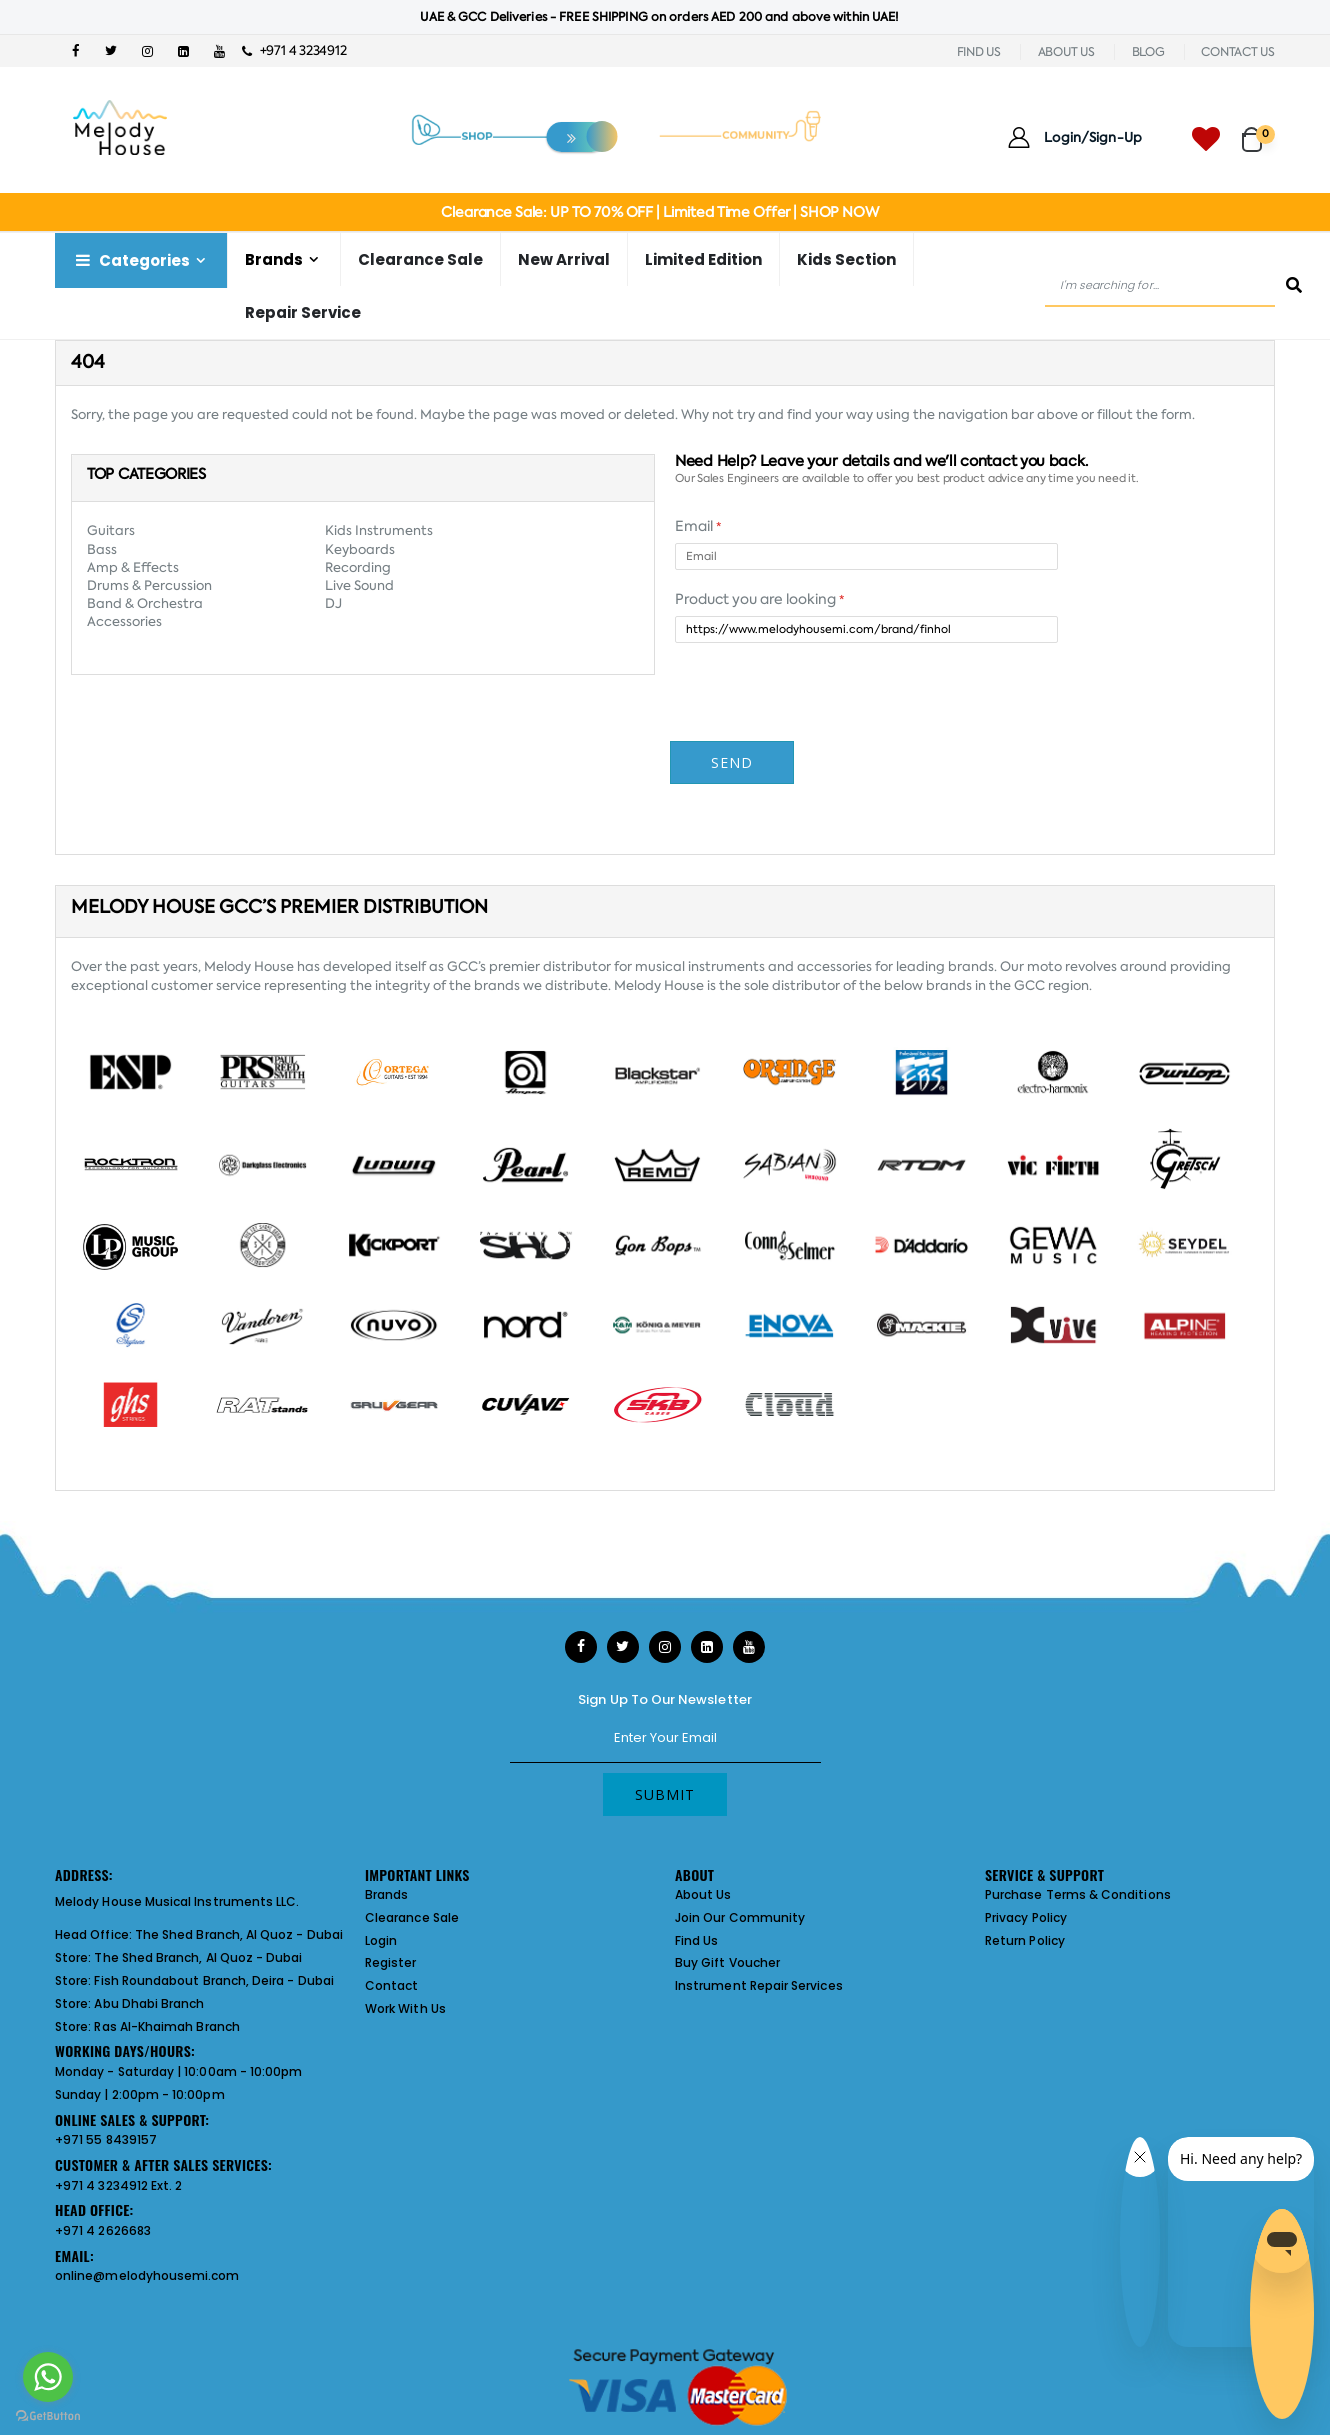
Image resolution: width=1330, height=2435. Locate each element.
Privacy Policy (1026, 1917)
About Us (703, 1894)
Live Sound (359, 585)
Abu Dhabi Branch (149, 2003)
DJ (333, 603)
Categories (131, 260)
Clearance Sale (420, 259)
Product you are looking (759, 599)
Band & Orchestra (145, 603)
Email (698, 526)
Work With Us (405, 2008)
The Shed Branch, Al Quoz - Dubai (239, 1934)
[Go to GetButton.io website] (48, 2415)
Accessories (124, 621)
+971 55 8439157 (106, 2139)
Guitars (111, 530)
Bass (102, 549)
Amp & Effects (133, 567)
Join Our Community (740, 1917)
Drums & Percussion (149, 585)
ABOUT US (1066, 52)
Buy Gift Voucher (727, 1962)
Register (391, 1962)
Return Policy (1025, 1940)
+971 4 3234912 (294, 50)
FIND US (979, 52)
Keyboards (360, 549)
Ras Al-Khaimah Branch (166, 2026)
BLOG (1148, 52)
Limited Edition (703, 259)
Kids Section (846, 259)
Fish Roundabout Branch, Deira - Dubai (213, 1980)
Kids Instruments (379, 530)
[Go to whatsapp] (48, 2377)
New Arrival (564, 259)
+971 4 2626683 (103, 2230)
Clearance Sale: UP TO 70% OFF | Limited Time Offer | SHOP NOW (659, 212)
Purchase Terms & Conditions (1078, 1894)
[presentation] (827, 768)
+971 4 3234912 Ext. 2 (118, 2185)
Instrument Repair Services (759, 1985)
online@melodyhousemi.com (147, 2275)
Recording (358, 567)
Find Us (696, 1940)
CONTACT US (1238, 52)
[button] (1258, 130)
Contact (391, 1985)
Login (381, 1940)
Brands (274, 259)
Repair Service (303, 312)
